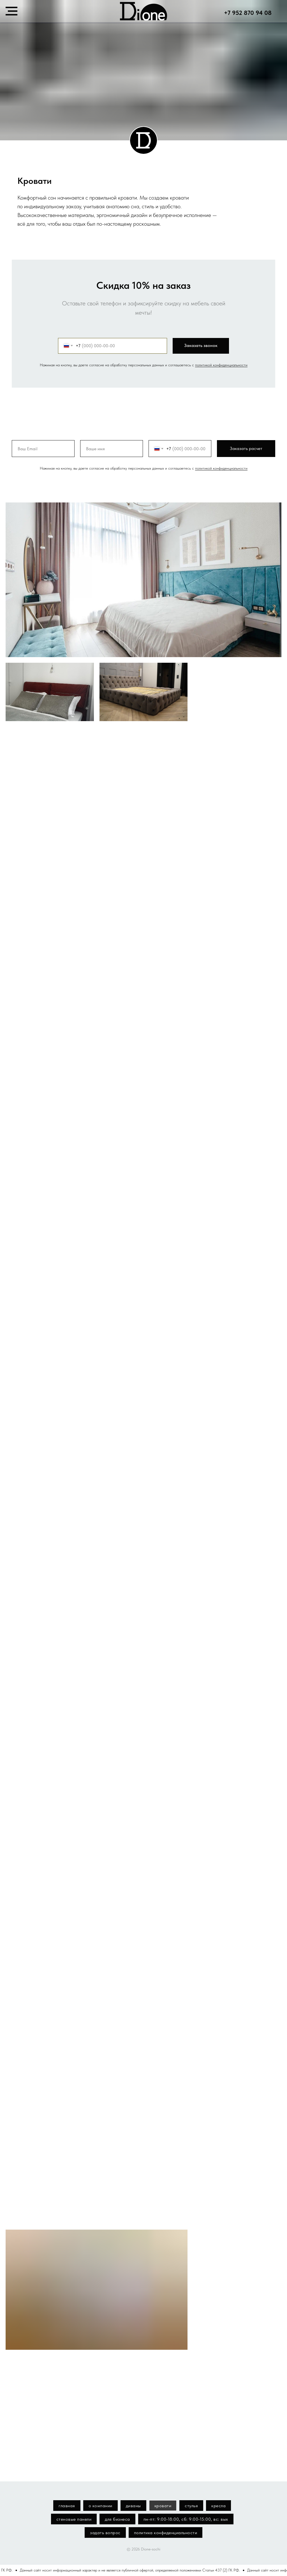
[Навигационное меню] (11, 11)
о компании (100, 2505)
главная (67, 2505)
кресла (218, 2505)
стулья (191, 2505)
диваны (133, 2505)
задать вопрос (105, 2532)
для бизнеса (117, 2519)
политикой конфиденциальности (221, 365)
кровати (163, 2505)
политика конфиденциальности (165, 2532)
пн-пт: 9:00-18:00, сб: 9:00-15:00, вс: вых (186, 2519)
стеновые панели (74, 2519)
